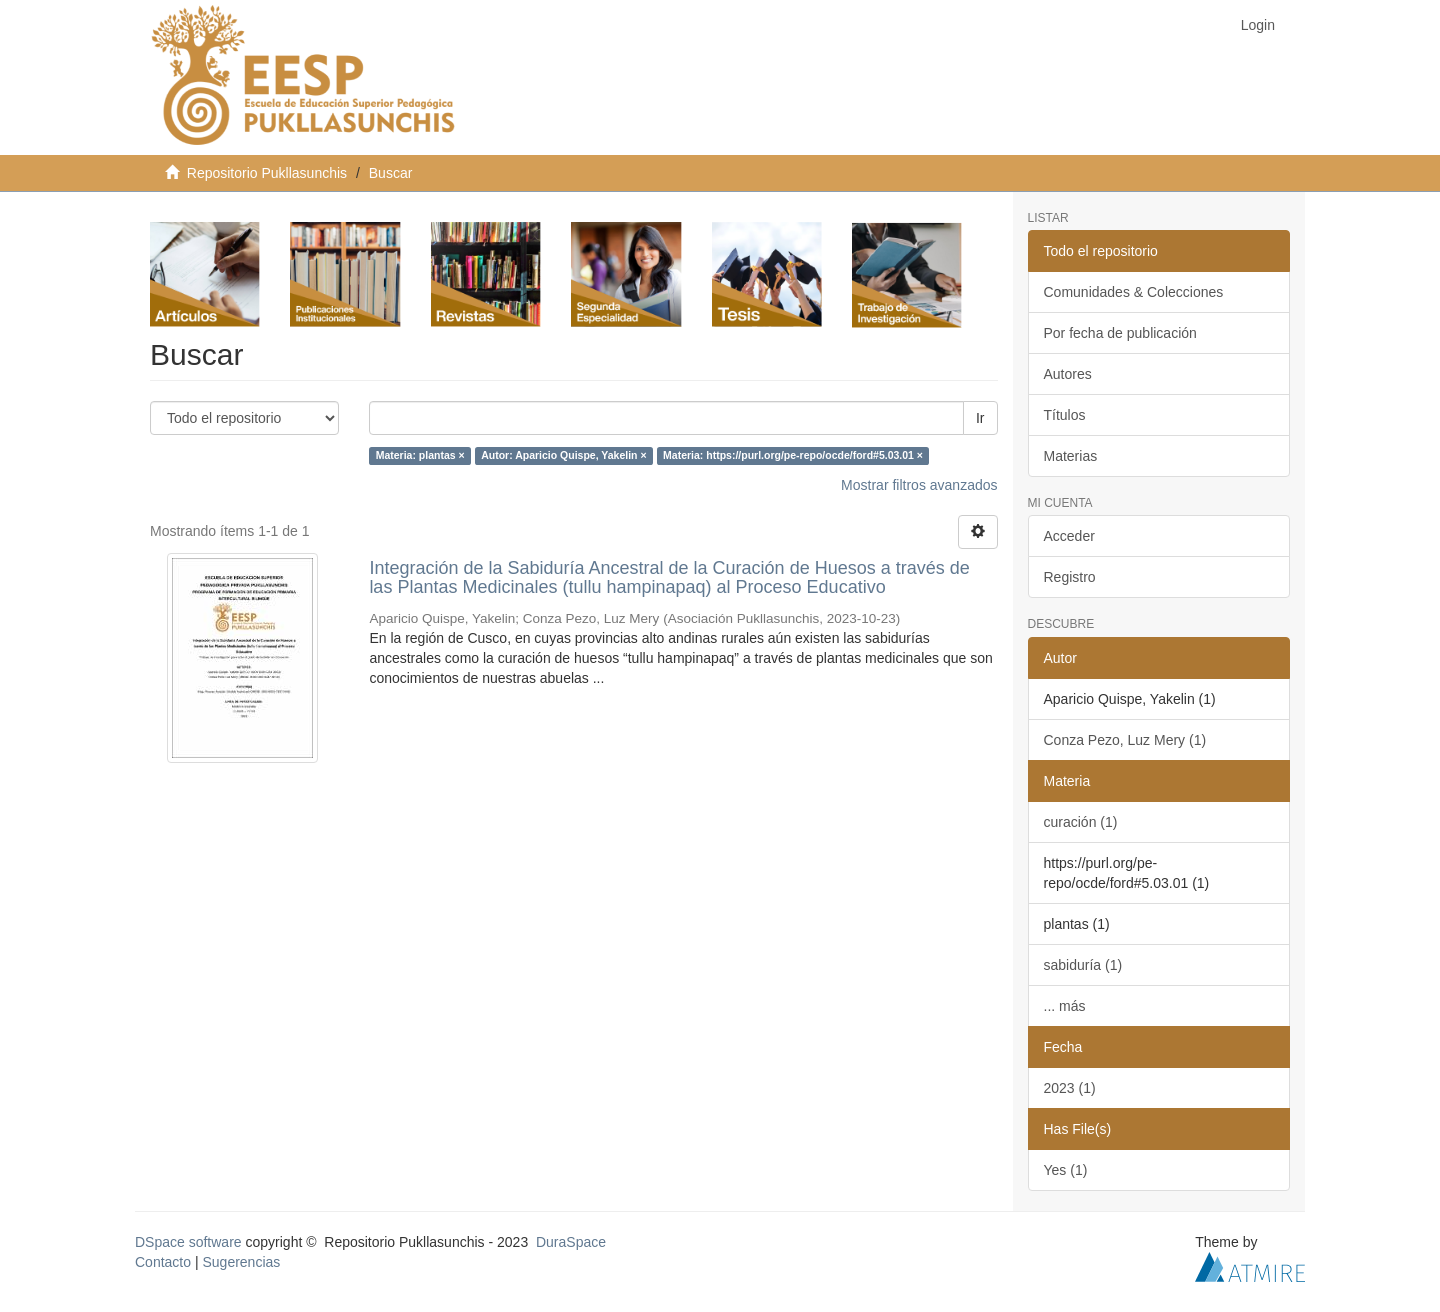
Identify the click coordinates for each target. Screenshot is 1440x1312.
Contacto (163, 1262)
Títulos (1065, 415)
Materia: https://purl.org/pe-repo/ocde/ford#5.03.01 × (793, 456)
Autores (1068, 374)
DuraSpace (571, 1242)
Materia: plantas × (420, 456)
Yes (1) (1066, 1170)
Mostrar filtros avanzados (919, 485)
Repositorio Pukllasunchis (267, 173)
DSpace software (188, 1242)
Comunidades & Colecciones (1134, 292)
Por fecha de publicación (1120, 333)
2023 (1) (1070, 1088)
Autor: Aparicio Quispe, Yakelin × (563, 456)
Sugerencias (241, 1262)
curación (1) (1081, 822)
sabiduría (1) (1083, 965)
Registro (1070, 577)
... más (1065, 1006)
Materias (1071, 456)
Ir (980, 418)
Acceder (1069, 536)
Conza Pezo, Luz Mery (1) (1125, 740)
